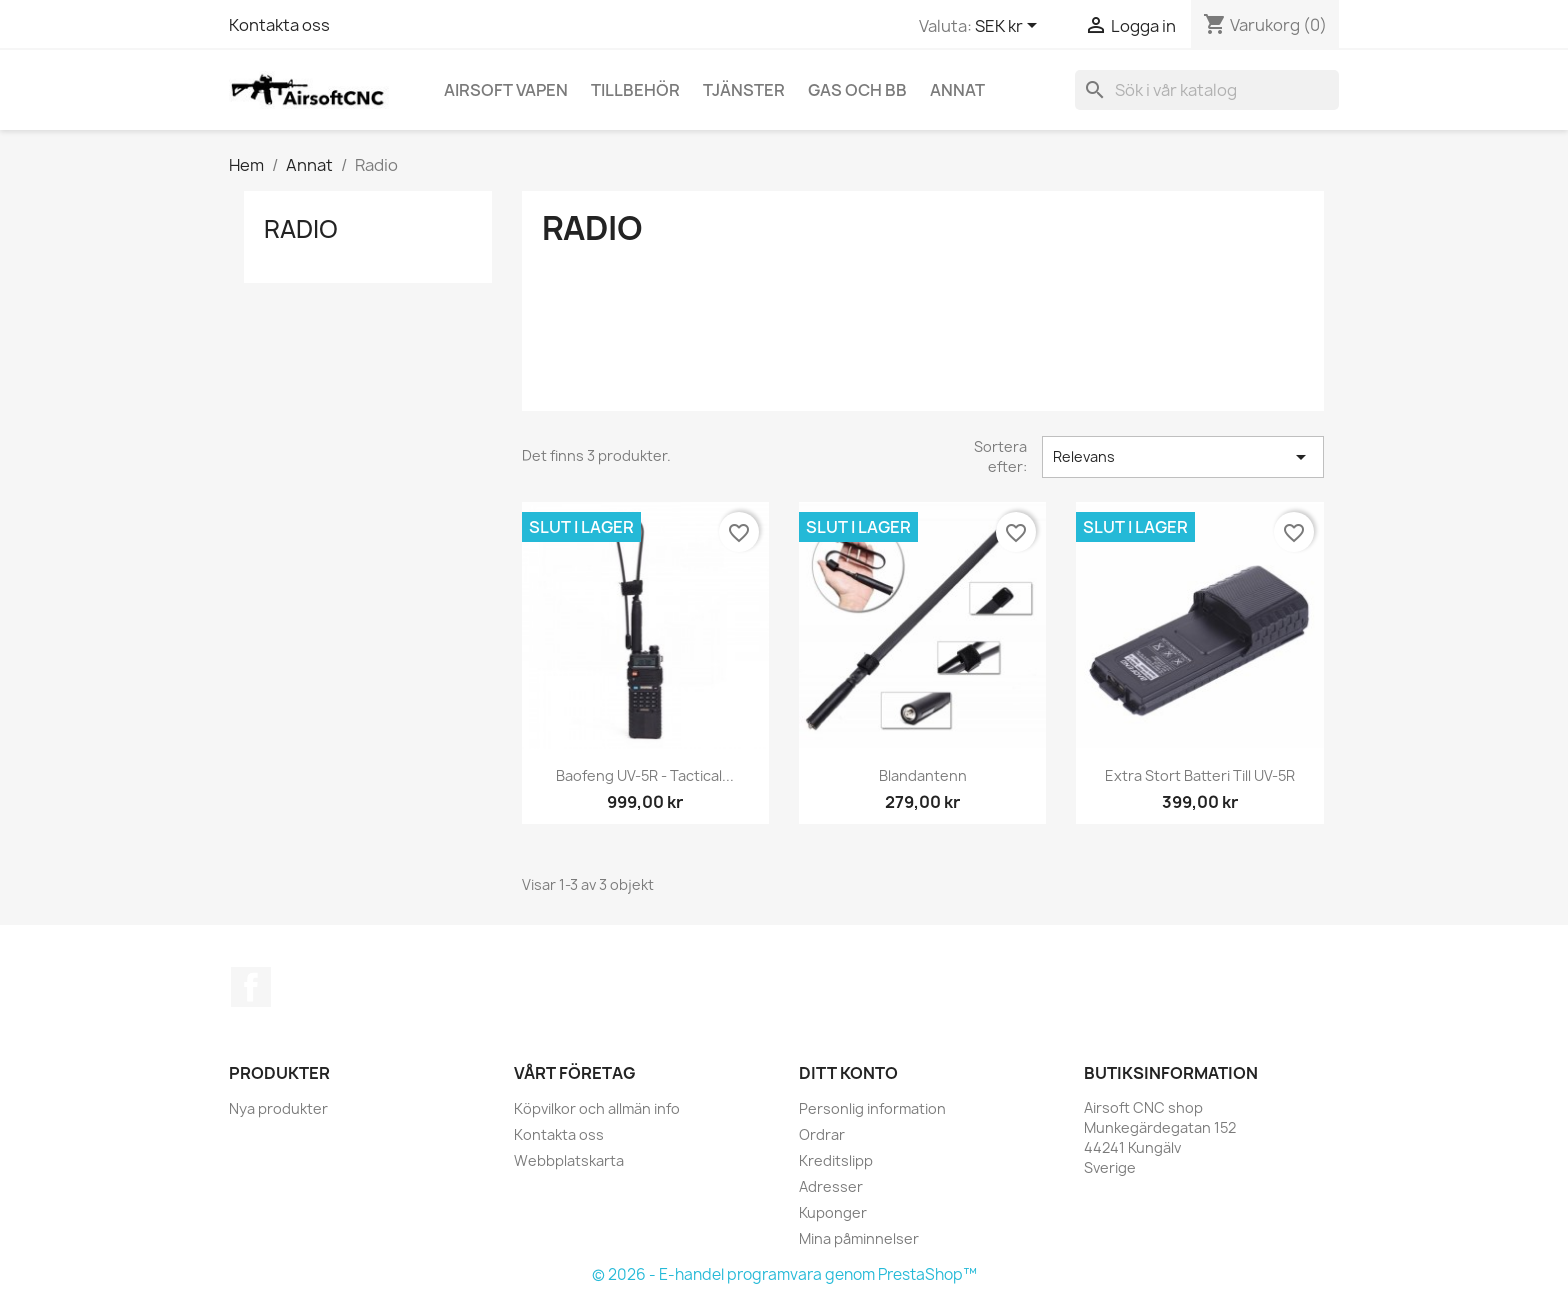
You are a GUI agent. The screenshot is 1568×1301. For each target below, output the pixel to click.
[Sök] (1207, 90)
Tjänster (744, 90)
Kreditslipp (836, 1160)
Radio (301, 229)
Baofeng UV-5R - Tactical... (645, 775)
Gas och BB (857, 90)
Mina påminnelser (859, 1238)
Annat (957, 90)
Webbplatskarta (569, 1160)
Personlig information (872, 1108)
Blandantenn (923, 775)
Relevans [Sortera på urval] (1183, 457)
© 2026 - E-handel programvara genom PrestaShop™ (784, 1274)
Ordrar (822, 1134)
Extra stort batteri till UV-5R (1200, 775)
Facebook (251, 987)
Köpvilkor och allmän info (597, 1108)
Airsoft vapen (506, 90)
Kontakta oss (279, 25)
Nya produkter (278, 1108)
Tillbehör (635, 90)
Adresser (831, 1186)
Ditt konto (848, 1073)
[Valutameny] (1009, 27)
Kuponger (833, 1212)
